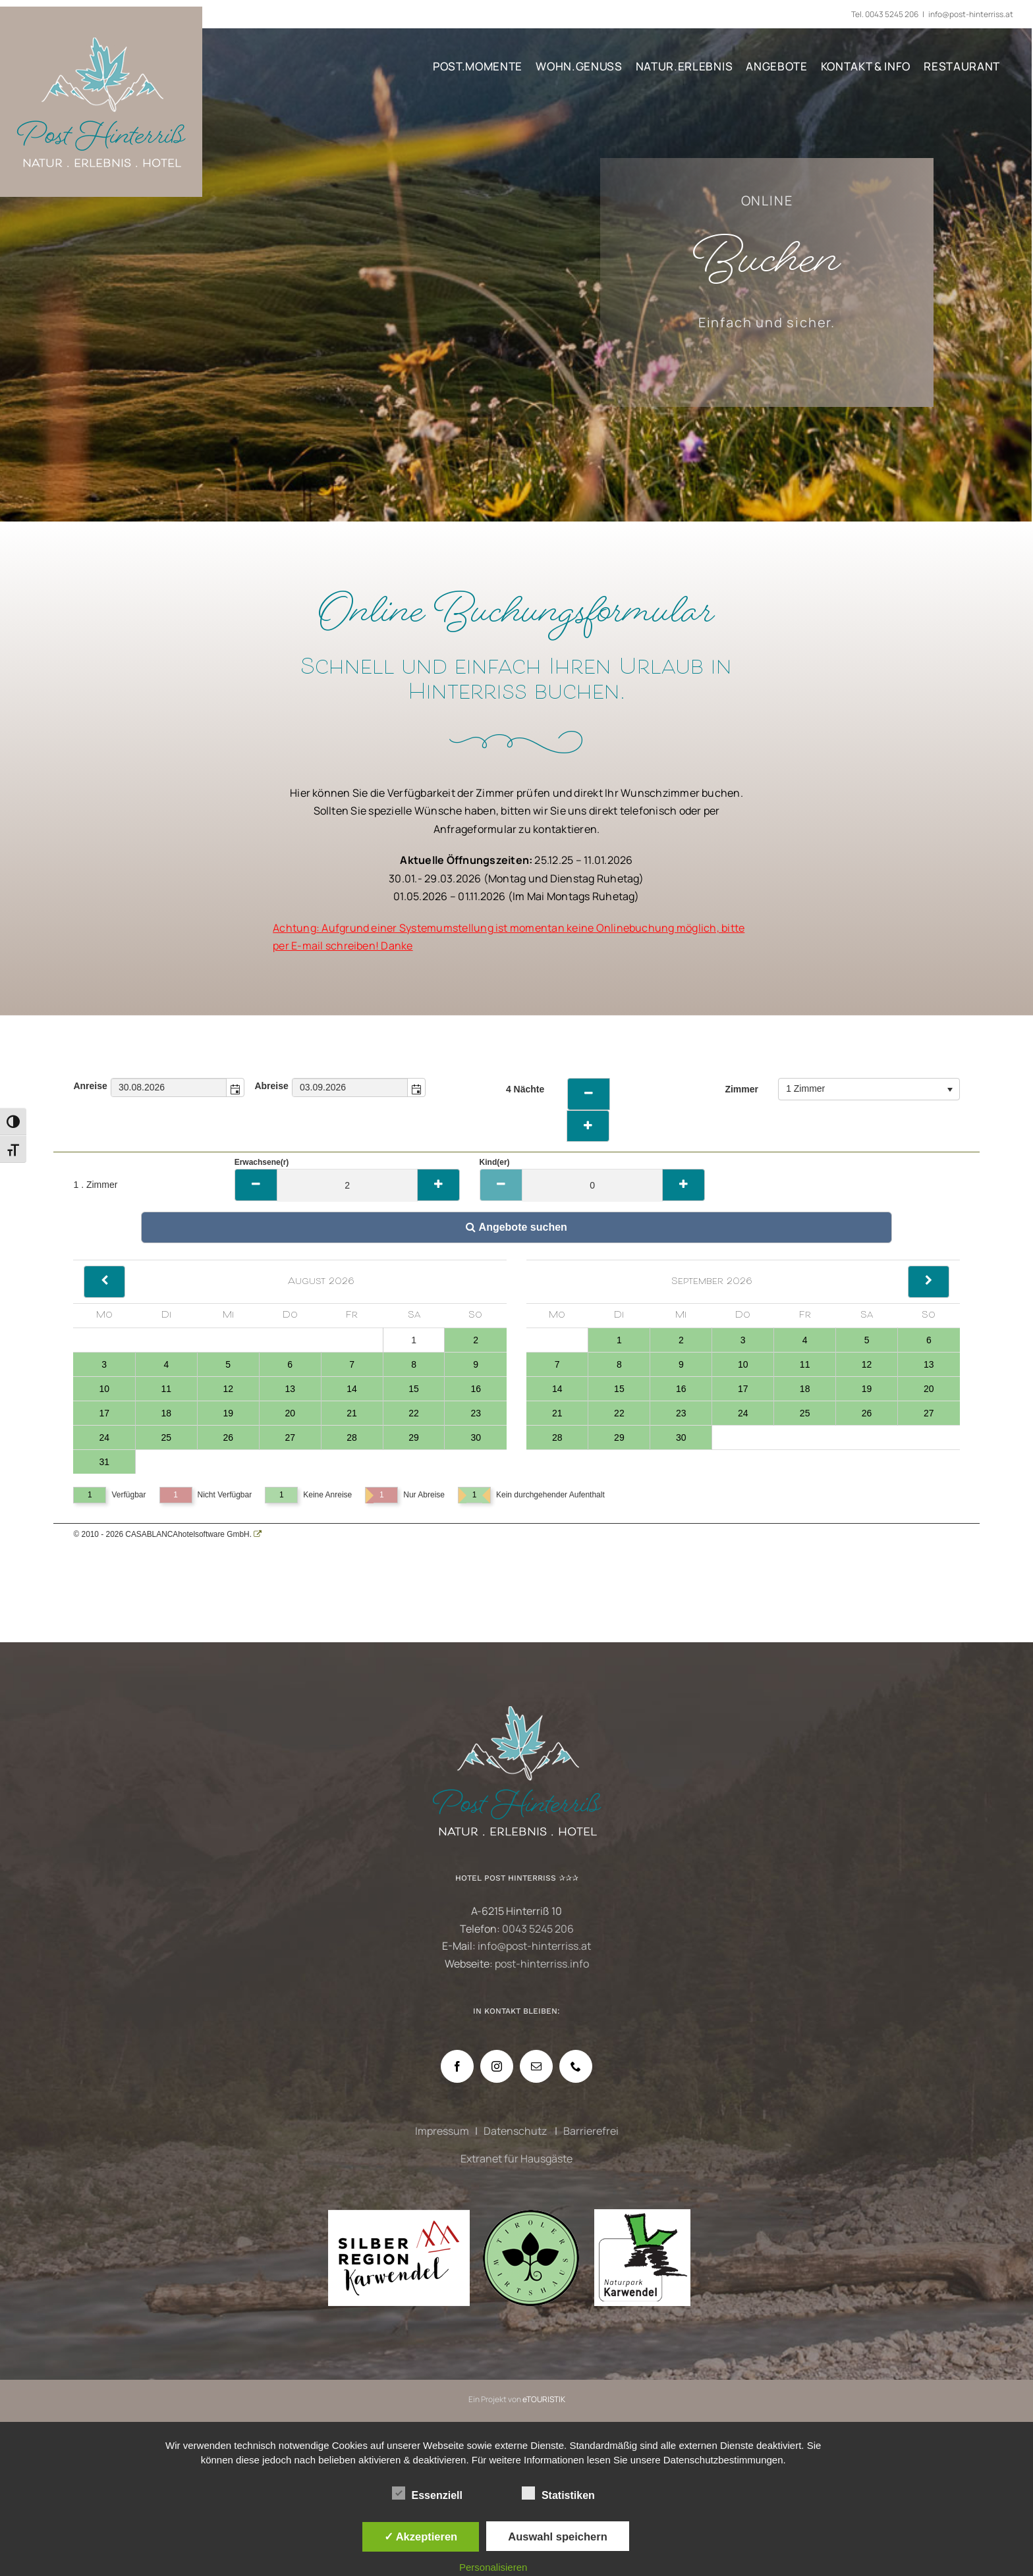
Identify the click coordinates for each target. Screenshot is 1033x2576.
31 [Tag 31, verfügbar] (104, 1462)
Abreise (271, 1086)
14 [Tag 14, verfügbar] (352, 1388)
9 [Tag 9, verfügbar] (475, 1364)
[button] (235, 1087)
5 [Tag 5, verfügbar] (228, 1364)
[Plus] (438, 1185)
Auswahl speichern (557, 2536)
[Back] (104, 1282)
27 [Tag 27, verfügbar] (290, 1437)
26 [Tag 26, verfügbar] (228, 1437)
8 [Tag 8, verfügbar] (413, 1364)
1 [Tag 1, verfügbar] (619, 1340)
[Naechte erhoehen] (588, 1126)
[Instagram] (496, 2066)
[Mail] (536, 2066)
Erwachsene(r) (262, 1162)
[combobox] (169, 1087)
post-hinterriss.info (542, 1963)
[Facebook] (457, 2066)
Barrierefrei (591, 2131)
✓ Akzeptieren (421, 2536)
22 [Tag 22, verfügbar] (413, 1413)
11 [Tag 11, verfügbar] (166, 1388)
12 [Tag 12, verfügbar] (228, 1388)
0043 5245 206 (891, 14)
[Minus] (256, 1185)
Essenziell (427, 2493)
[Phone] (575, 2066)
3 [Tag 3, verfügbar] (104, 1364)
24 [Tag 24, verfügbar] (104, 1437)
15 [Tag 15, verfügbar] (413, 1388)
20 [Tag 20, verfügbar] (290, 1413)
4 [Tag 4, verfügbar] (166, 1364)
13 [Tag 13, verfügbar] (290, 1388)
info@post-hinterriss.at (970, 14)
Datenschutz (516, 2131)
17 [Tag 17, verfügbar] (104, 1413)
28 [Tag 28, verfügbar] (352, 1437)
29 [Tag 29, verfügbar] (413, 1437)
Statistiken (558, 2493)
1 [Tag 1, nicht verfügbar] (413, 1340)
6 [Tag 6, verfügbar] (290, 1364)
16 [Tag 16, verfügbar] (475, 1388)
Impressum (442, 2131)
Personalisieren (493, 2567)
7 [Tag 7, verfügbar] (351, 1364)
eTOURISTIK (543, 2399)
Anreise (90, 1086)
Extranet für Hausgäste (516, 2158)
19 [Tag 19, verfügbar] (228, 1413)
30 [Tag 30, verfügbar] (475, 1437)
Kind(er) (495, 1162)
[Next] (928, 1282)
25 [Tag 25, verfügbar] (166, 1437)
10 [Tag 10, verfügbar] (104, 1388)
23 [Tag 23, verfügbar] (475, 1413)
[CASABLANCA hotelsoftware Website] (258, 1534)
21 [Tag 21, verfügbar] (352, 1413)
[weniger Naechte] (588, 1094)
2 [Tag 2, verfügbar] (475, 1340)
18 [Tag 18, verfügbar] (166, 1413)
